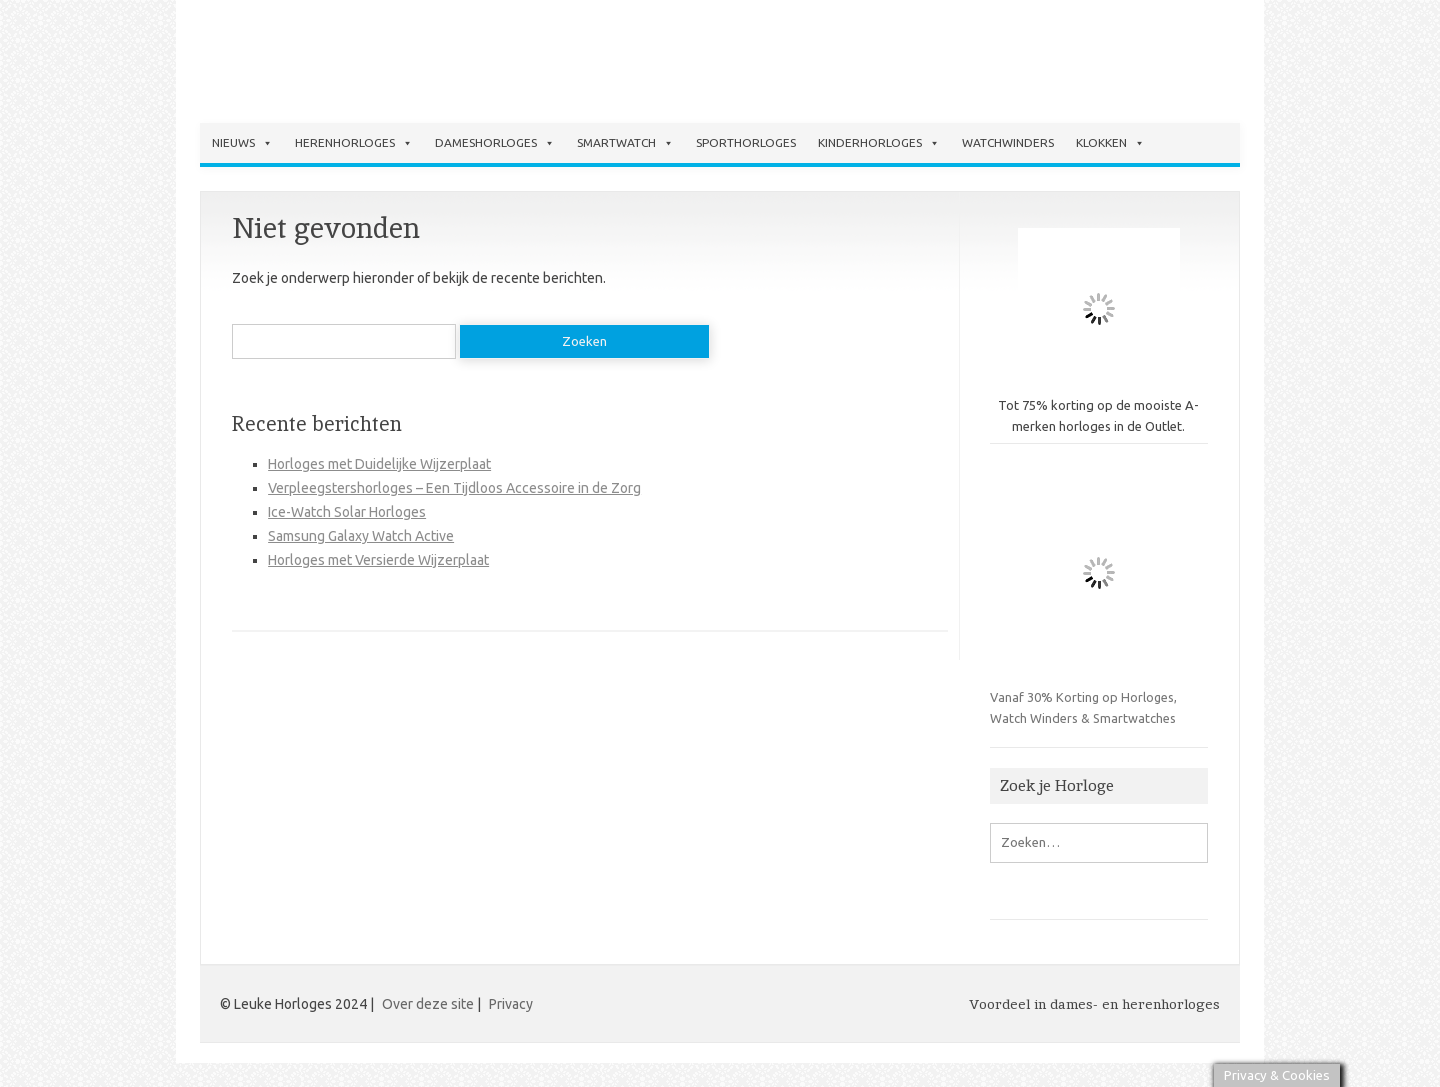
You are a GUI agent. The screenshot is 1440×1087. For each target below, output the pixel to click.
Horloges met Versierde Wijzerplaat (378, 560)
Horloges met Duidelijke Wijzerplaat (379, 464)
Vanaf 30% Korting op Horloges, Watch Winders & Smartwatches (1099, 594)
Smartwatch (625, 143)
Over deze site (428, 1004)
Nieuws (242, 143)
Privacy (511, 1004)
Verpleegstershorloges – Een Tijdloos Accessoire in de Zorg (454, 488)
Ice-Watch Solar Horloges (347, 512)
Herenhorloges (354, 143)
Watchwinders (1008, 142)
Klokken (1110, 143)
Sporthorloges (746, 142)
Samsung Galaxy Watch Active (361, 536)
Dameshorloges (495, 143)
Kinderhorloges (879, 143)
